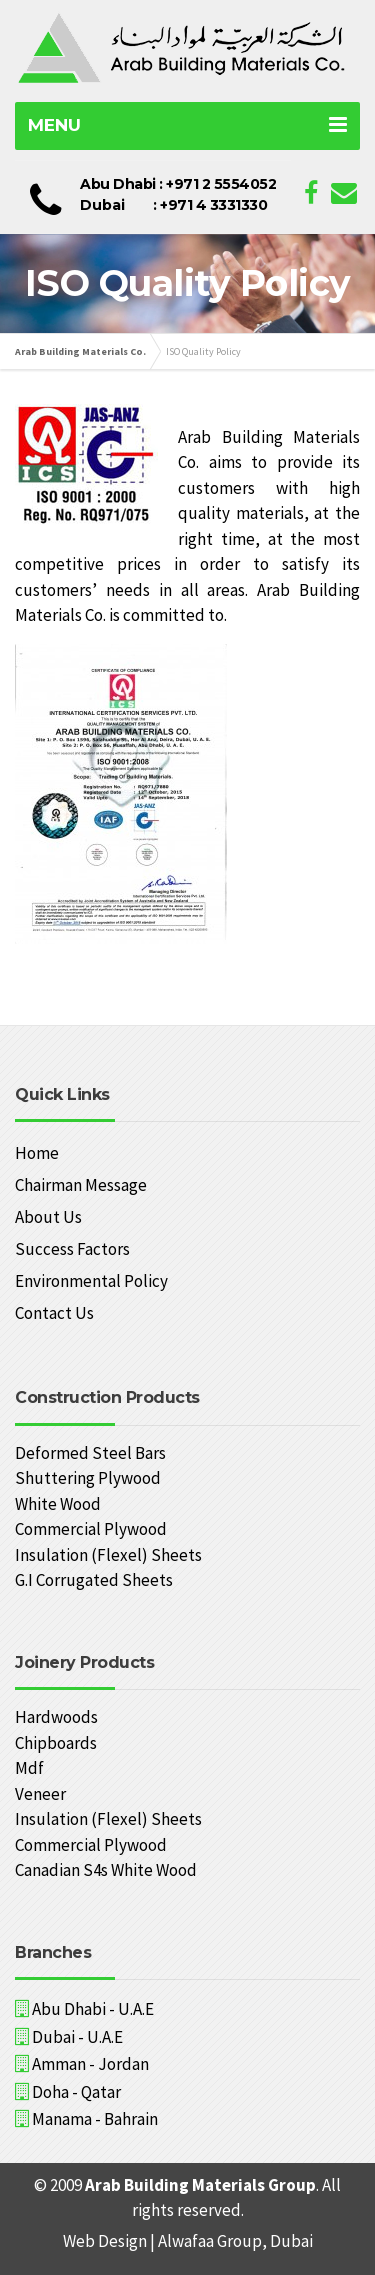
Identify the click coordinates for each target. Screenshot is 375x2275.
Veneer (40, 1794)
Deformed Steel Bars (90, 1453)
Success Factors (72, 1249)
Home (37, 1153)
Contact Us (54, 1313)
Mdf (29, 1768)
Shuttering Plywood (88, 1478)
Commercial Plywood (91, 1529)
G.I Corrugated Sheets (94, 1580)
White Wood (58, 1504)
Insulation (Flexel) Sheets (108, 1555)
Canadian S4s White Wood (106, 1870)
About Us (48, 1217)
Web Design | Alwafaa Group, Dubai (188, 2241)
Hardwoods (56, 1717)
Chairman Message (81, 1185)
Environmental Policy (91, 1281)
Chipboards (56, 1743)
